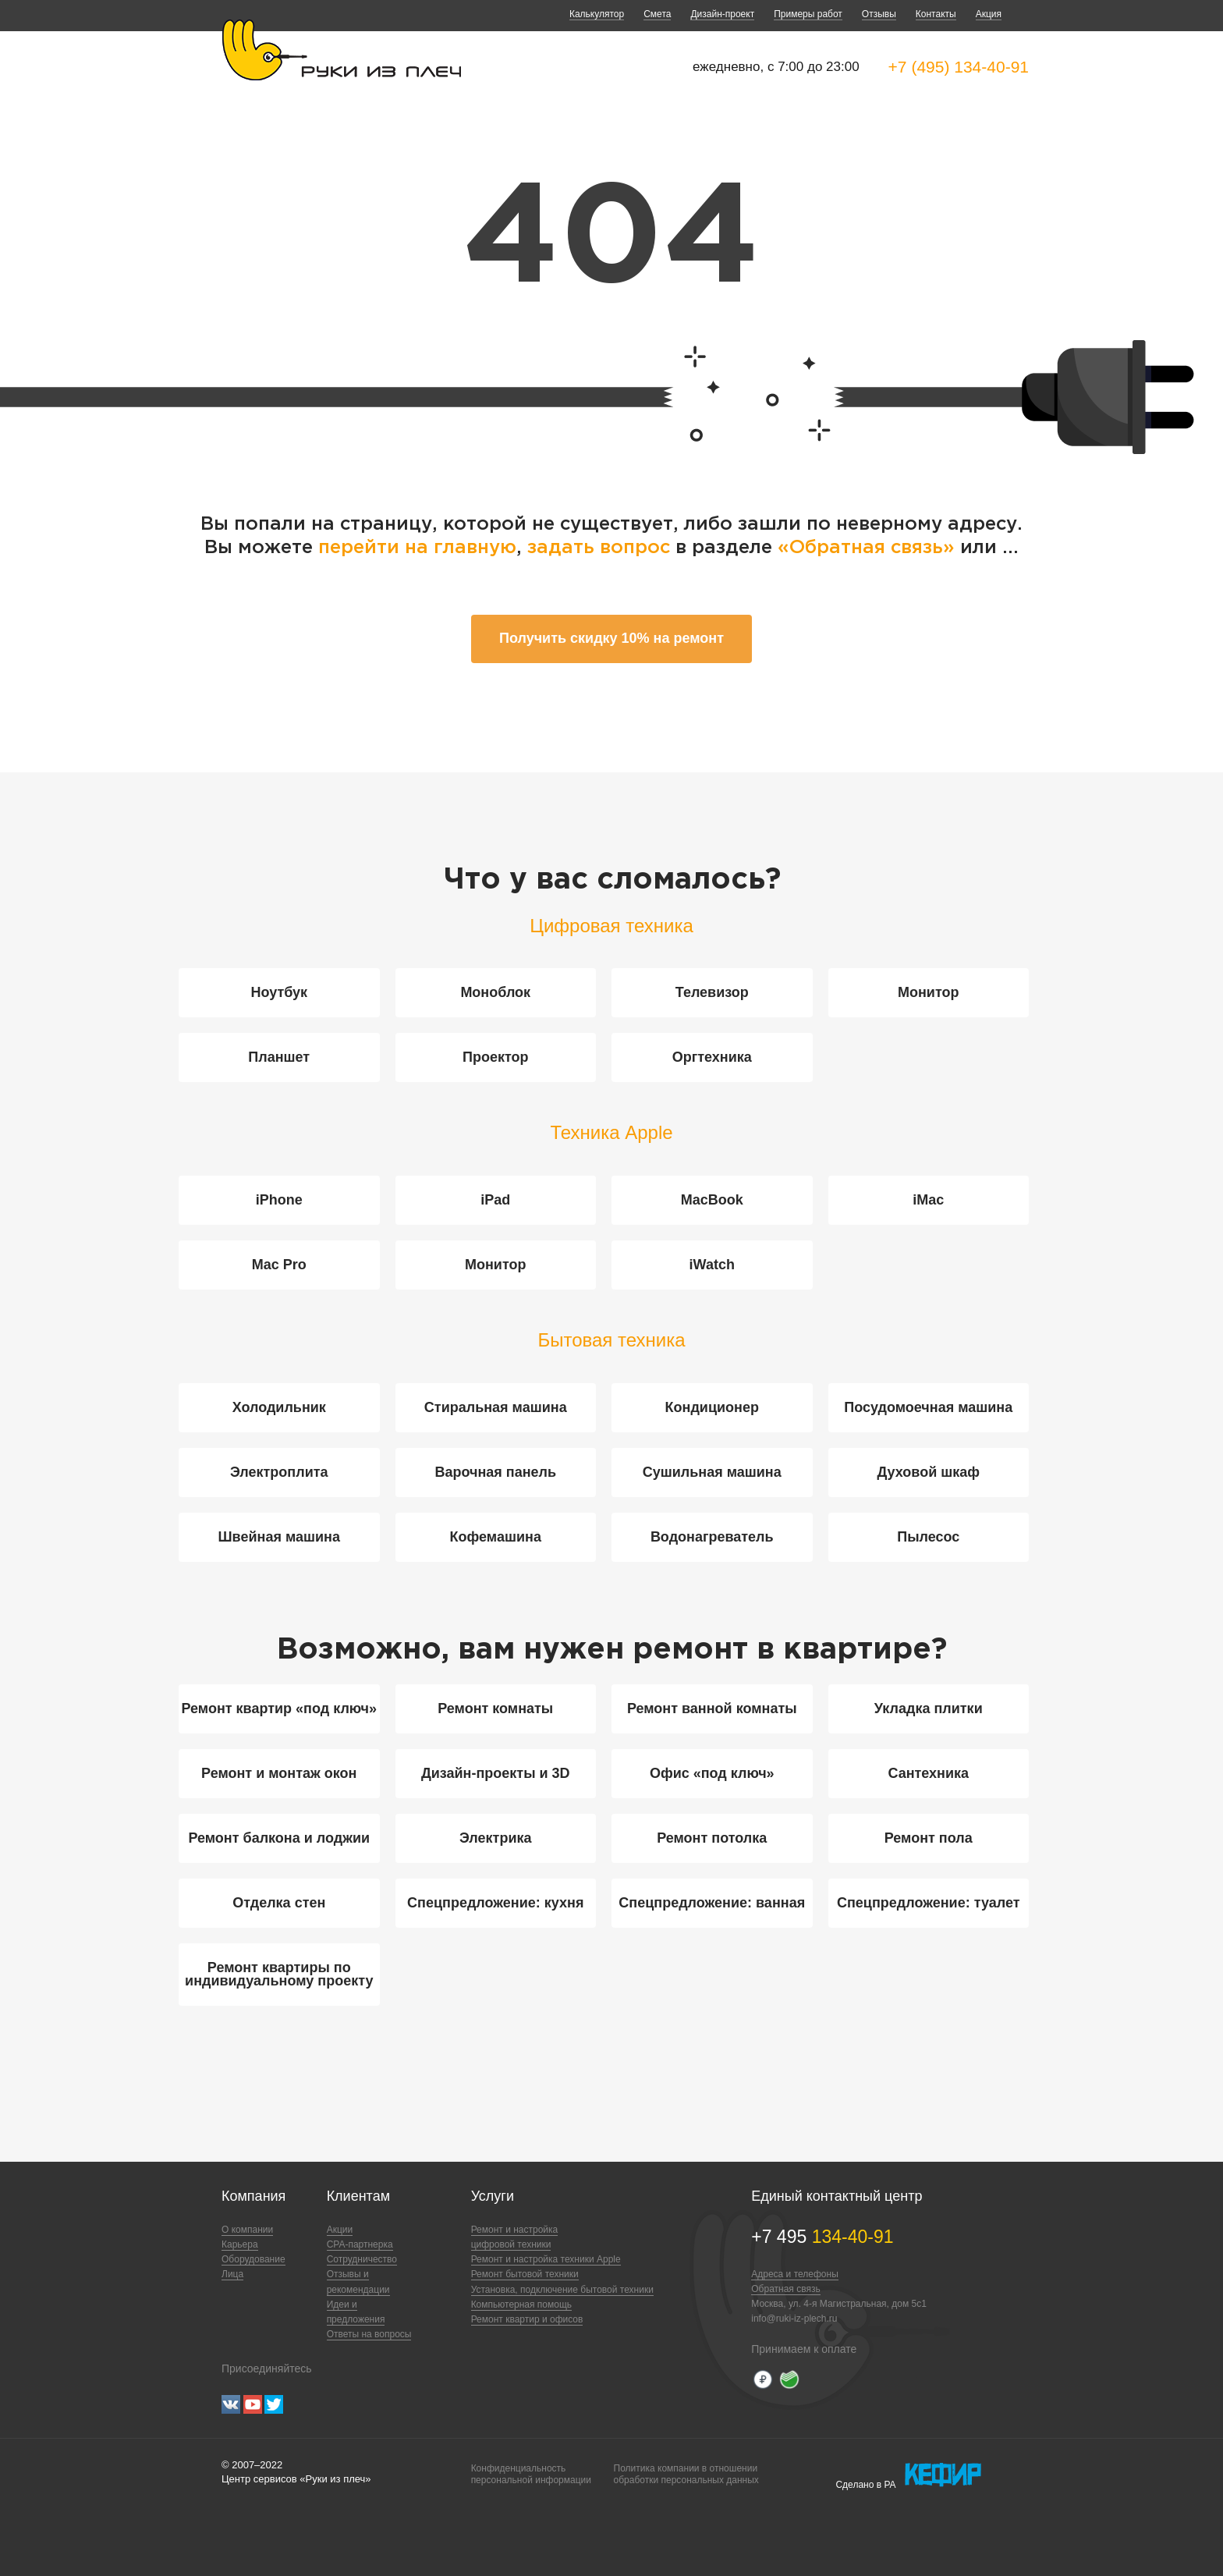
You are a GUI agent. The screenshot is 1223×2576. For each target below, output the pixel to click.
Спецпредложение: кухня (495, 1903)
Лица (232, 2274)
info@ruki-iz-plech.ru (794, 2318)
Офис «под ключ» (712, 1773)
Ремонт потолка (712, 1838)
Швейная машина (279, 1537)
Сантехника (928, 1773)
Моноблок (495, 992)
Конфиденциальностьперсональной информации (531, 2474)
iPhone (279, 1200)
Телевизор (712, 992)
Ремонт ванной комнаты (712, 1708)
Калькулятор (596, 14)
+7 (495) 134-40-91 (958, 67)
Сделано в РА (908, 2475)
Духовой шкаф (928, 1472)
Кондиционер (712, 1407)
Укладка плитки (928, 1708)
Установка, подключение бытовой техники (562, 2289)
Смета (657, 14)
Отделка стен (278, 1903)
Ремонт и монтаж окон (278, 1773)
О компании (247, 2229)
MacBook (712, 1200)
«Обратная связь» (869, 547)
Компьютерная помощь (521, 2304)
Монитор (928, 992)
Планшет (279, 1057)
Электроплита (279, 1472)
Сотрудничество (362, 2259)
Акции (340, 2229)
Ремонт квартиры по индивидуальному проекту (279, 1974)
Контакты (936, 14)
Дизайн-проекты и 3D (495, 1773)
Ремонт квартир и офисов (527, 2319)
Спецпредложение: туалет (928, 1903)
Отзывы (879, 14)
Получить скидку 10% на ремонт (611, 638)
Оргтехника (712, 1057)
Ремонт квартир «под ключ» (279, 1708)
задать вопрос (598, 547)
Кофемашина (495, 1537)
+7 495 (822, 2237)
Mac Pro (279, 1264)
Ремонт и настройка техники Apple (546, 2259)
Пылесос (928, 1537)
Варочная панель (495, 1472)
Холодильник (279, 1407)
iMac (928, 1200)
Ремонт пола (928, 1838)
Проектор (496, 1057)
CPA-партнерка (360, 2244)
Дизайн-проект (722, 14)
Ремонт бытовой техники (525, 2274)
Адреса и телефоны (794, 2274)
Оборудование (253, 2259)
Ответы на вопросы (369, 2334)
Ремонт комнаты (495, 1708)
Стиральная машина (495, 1407)
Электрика (495, 1838)
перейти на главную (417, 547)
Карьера (240, 2244)
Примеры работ (808, 14)
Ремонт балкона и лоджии (279, 1838)
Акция (988, 14)
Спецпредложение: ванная (712, 1903)
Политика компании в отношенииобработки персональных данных (686, 2474)
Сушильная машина (712, 1472)
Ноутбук (278, 992)
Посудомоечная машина (928, 1407)
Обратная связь (785, 2288)
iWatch (712, 1264)
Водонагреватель (712, 1537)
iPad (495, 1200)
